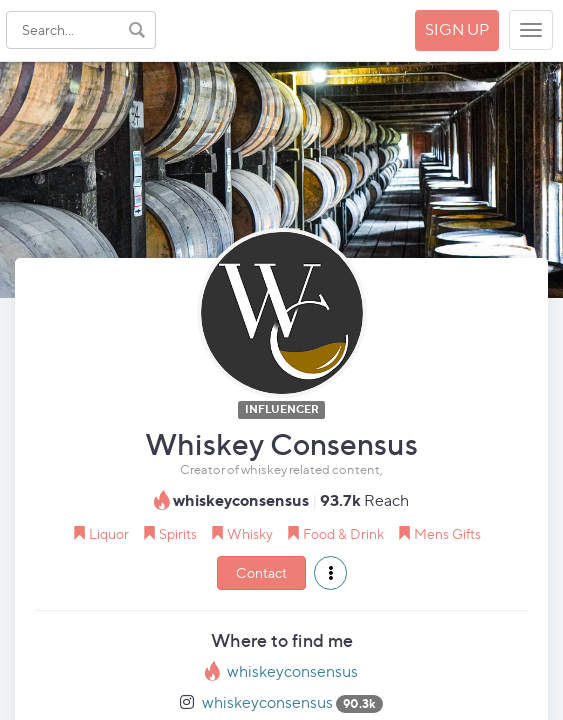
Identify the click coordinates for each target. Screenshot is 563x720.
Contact (261, 572)
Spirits (178, 533)
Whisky (250, 533)
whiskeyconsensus (292, 671)
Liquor (109, 533)
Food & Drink (343, 533)
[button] (330, 573)
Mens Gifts (447, 533)
